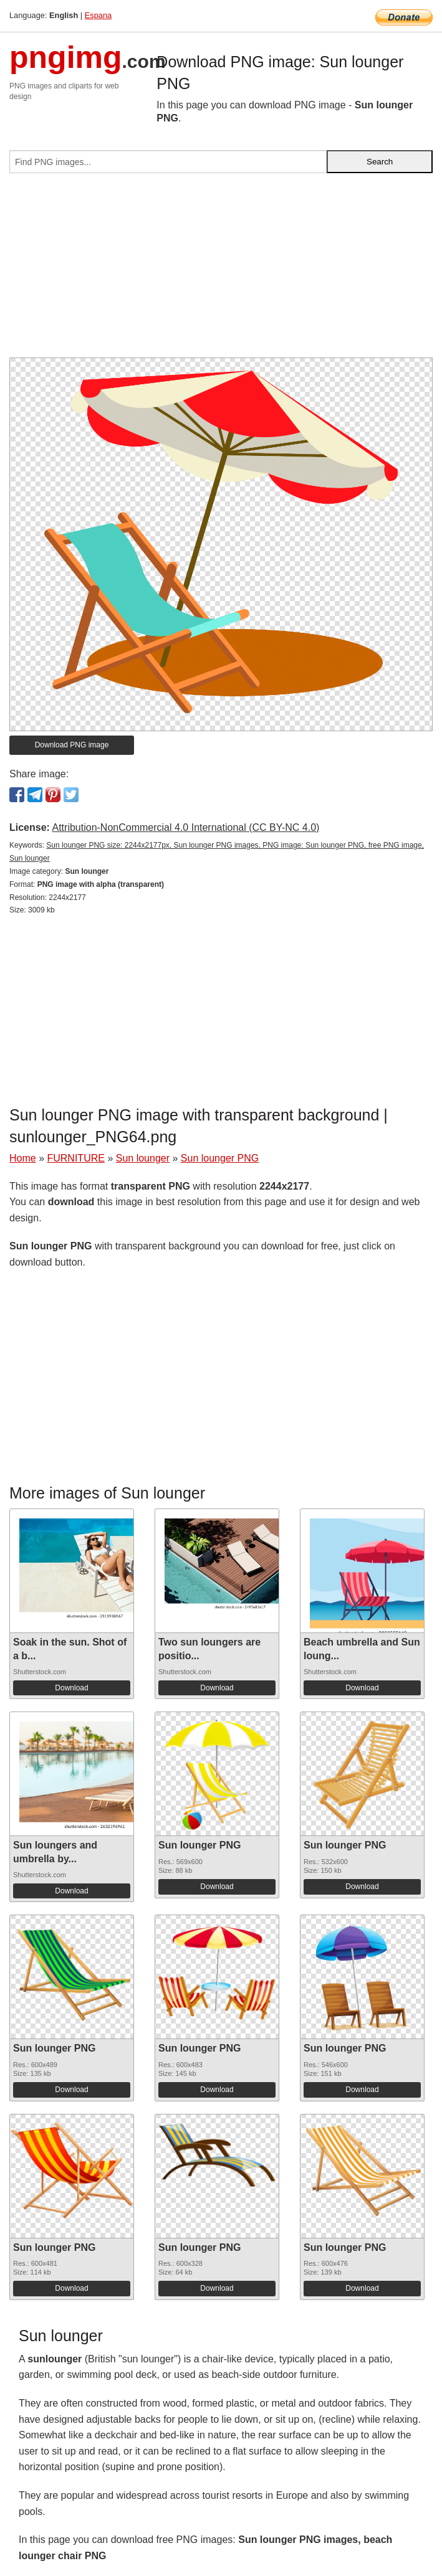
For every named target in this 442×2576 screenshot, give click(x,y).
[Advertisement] (221, 270)
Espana (98, 15)
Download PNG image (72, 745)
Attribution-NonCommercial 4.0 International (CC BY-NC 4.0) (185, 827)
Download (71, 1687)
